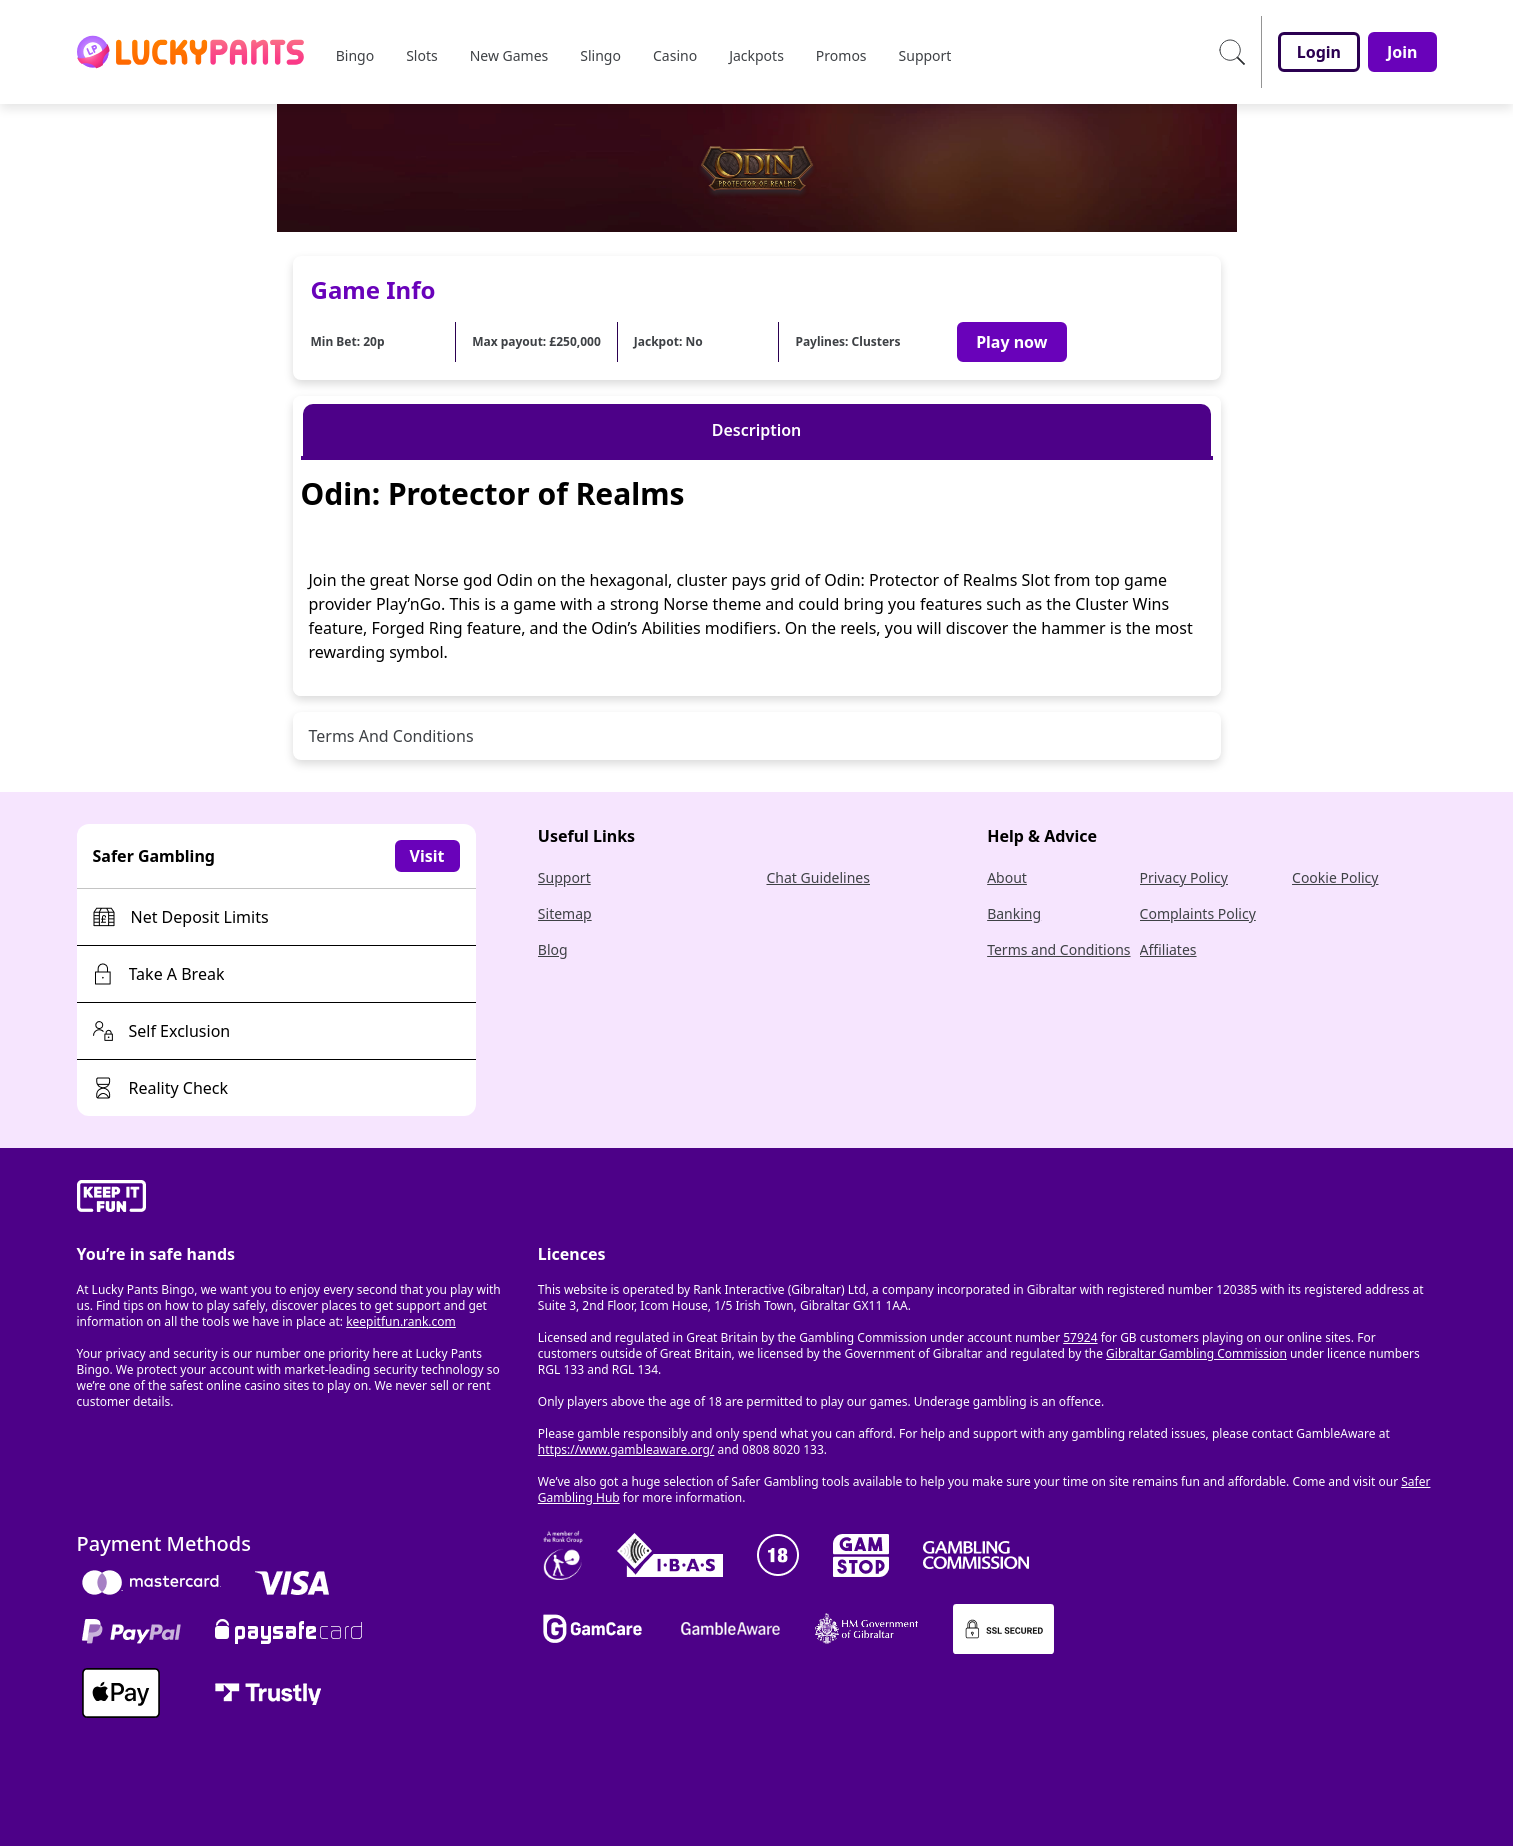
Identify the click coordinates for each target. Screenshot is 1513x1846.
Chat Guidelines (818, 877)
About (1007, 877)
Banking (1014, 913)
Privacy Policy (1184, 877)
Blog (553, 949)
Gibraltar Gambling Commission (1196, 1353)
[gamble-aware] (295, 1199)
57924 (1080, 1337)
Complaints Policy (1198, 913)
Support (564, 877)
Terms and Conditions (1058, 949)
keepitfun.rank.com (401, 1321)
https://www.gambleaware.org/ (626, 1449)
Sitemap (565, 913)
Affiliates (1168, 949)
